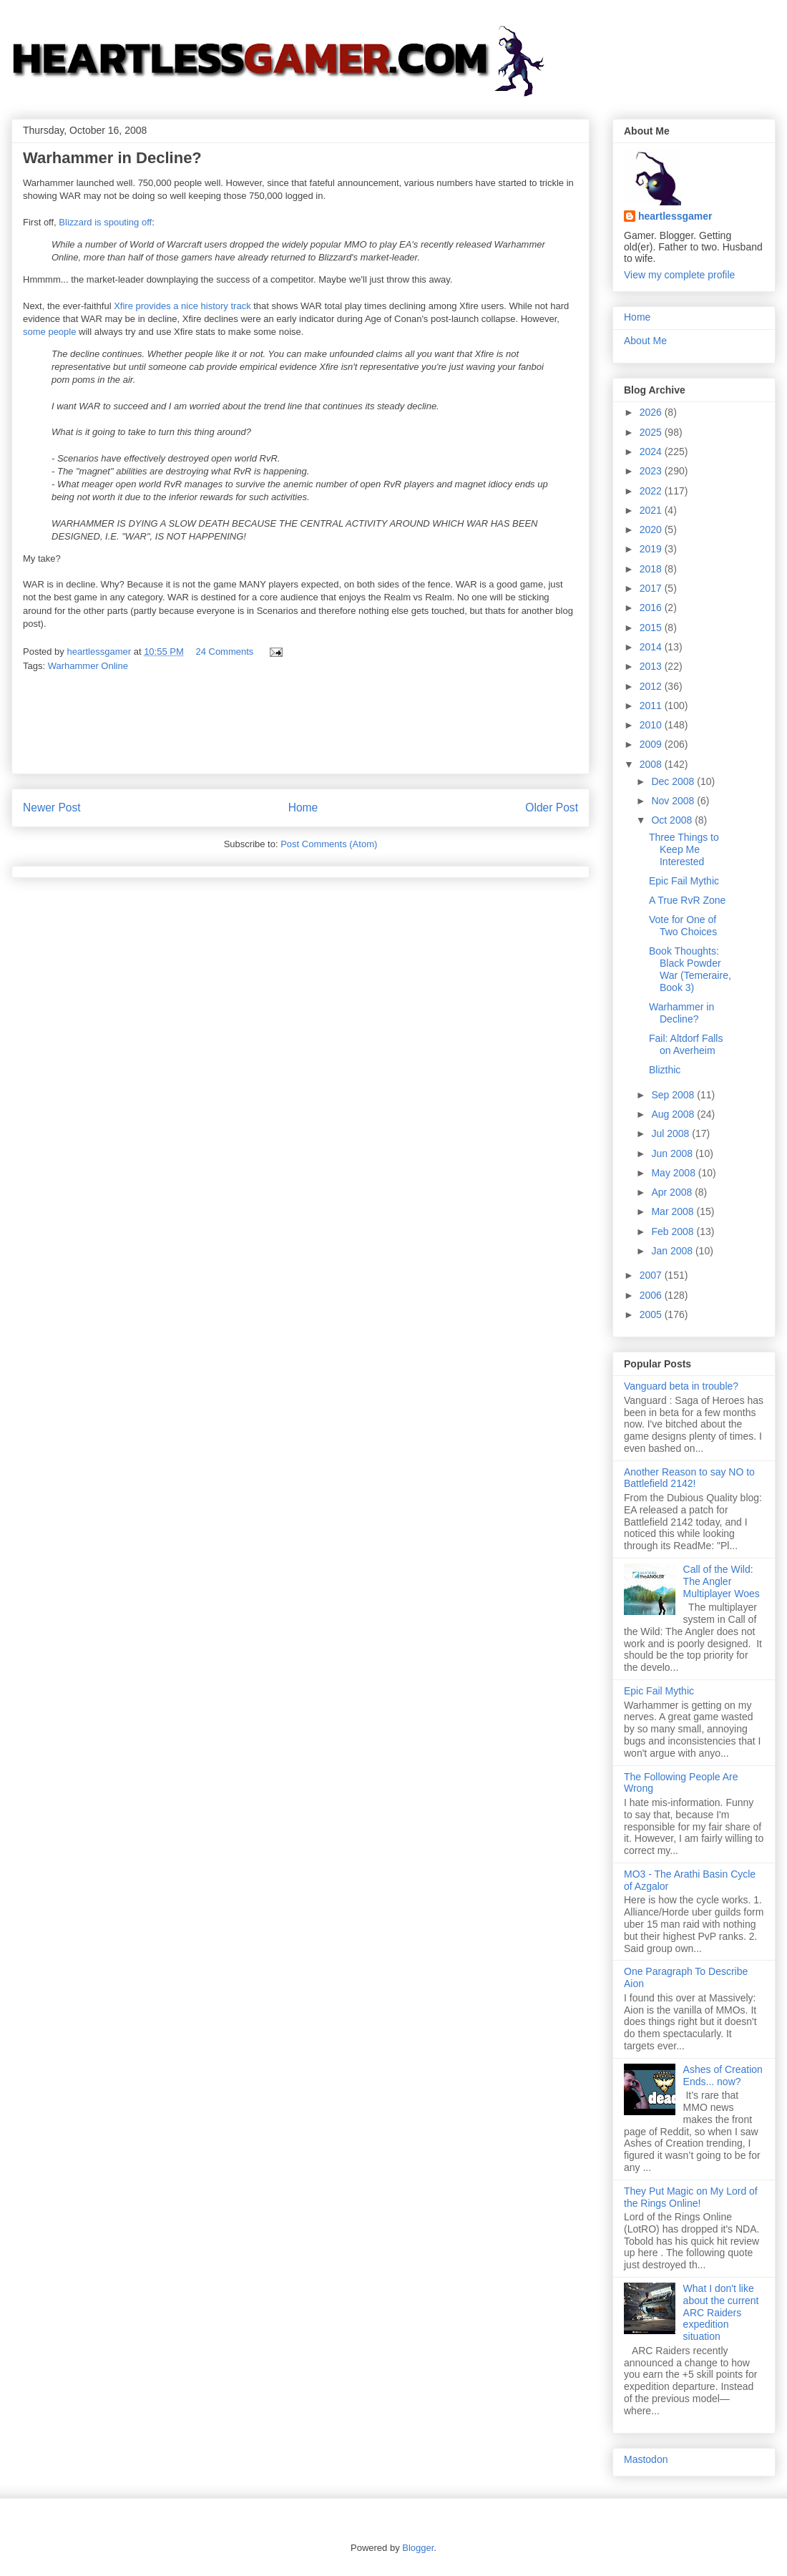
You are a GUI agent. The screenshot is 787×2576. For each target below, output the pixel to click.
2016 (652, 607)
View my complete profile (679, 274)
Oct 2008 (673, 820)
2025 (652, 432)
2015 (652, 627)
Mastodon (646, 2459)
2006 (652, 1295)
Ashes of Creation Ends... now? (723, 2075)
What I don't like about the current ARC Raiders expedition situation (721, 2312)
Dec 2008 (674, 781)
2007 (652, 1275)
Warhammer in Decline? (681, 1013)
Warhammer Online (88, 665)
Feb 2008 (673, 1231)
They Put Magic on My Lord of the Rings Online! (691, 2197)
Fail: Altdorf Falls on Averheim (686, 1044)
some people (49, 331)
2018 (652, 569)
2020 (652, 529)
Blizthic (664, 1069)
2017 (652, 588)
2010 (652, 725)
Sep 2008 (674, 1095)
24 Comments (224, 651)
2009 (652, 744)
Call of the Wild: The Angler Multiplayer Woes (721, 1581)
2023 (652, 471)
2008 (652, 764)
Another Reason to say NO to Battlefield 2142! (689, 1478)
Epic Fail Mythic (684, 881)
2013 (652, 666)
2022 (652, 491)
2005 (652, 1314)
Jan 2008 (673, 1251)
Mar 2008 (673, 1211)
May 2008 (674, 1173)
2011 (652, 705)
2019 (652, 549)
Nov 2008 (674, 800)
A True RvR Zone (687, 900)
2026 (652, 412)
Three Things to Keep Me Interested (684, 849)
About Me (645, 340)
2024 (652, 451)
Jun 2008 (673, 1153)
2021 (652, 510)
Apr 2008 (673, 1192)
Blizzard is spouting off (105, 222)
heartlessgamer (675, 216)
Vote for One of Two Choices (683, 925)
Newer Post (52, 807)
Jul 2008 (671, 1133)
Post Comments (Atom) (328, 844)
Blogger (418, 2547)
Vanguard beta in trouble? (681, 1386)
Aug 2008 (674, 1114)
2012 (652, 686)
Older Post (551, 807)
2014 (652, 647)
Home (303, 807)
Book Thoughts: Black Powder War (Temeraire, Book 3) (690, 968)
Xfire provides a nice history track (183, 306)
